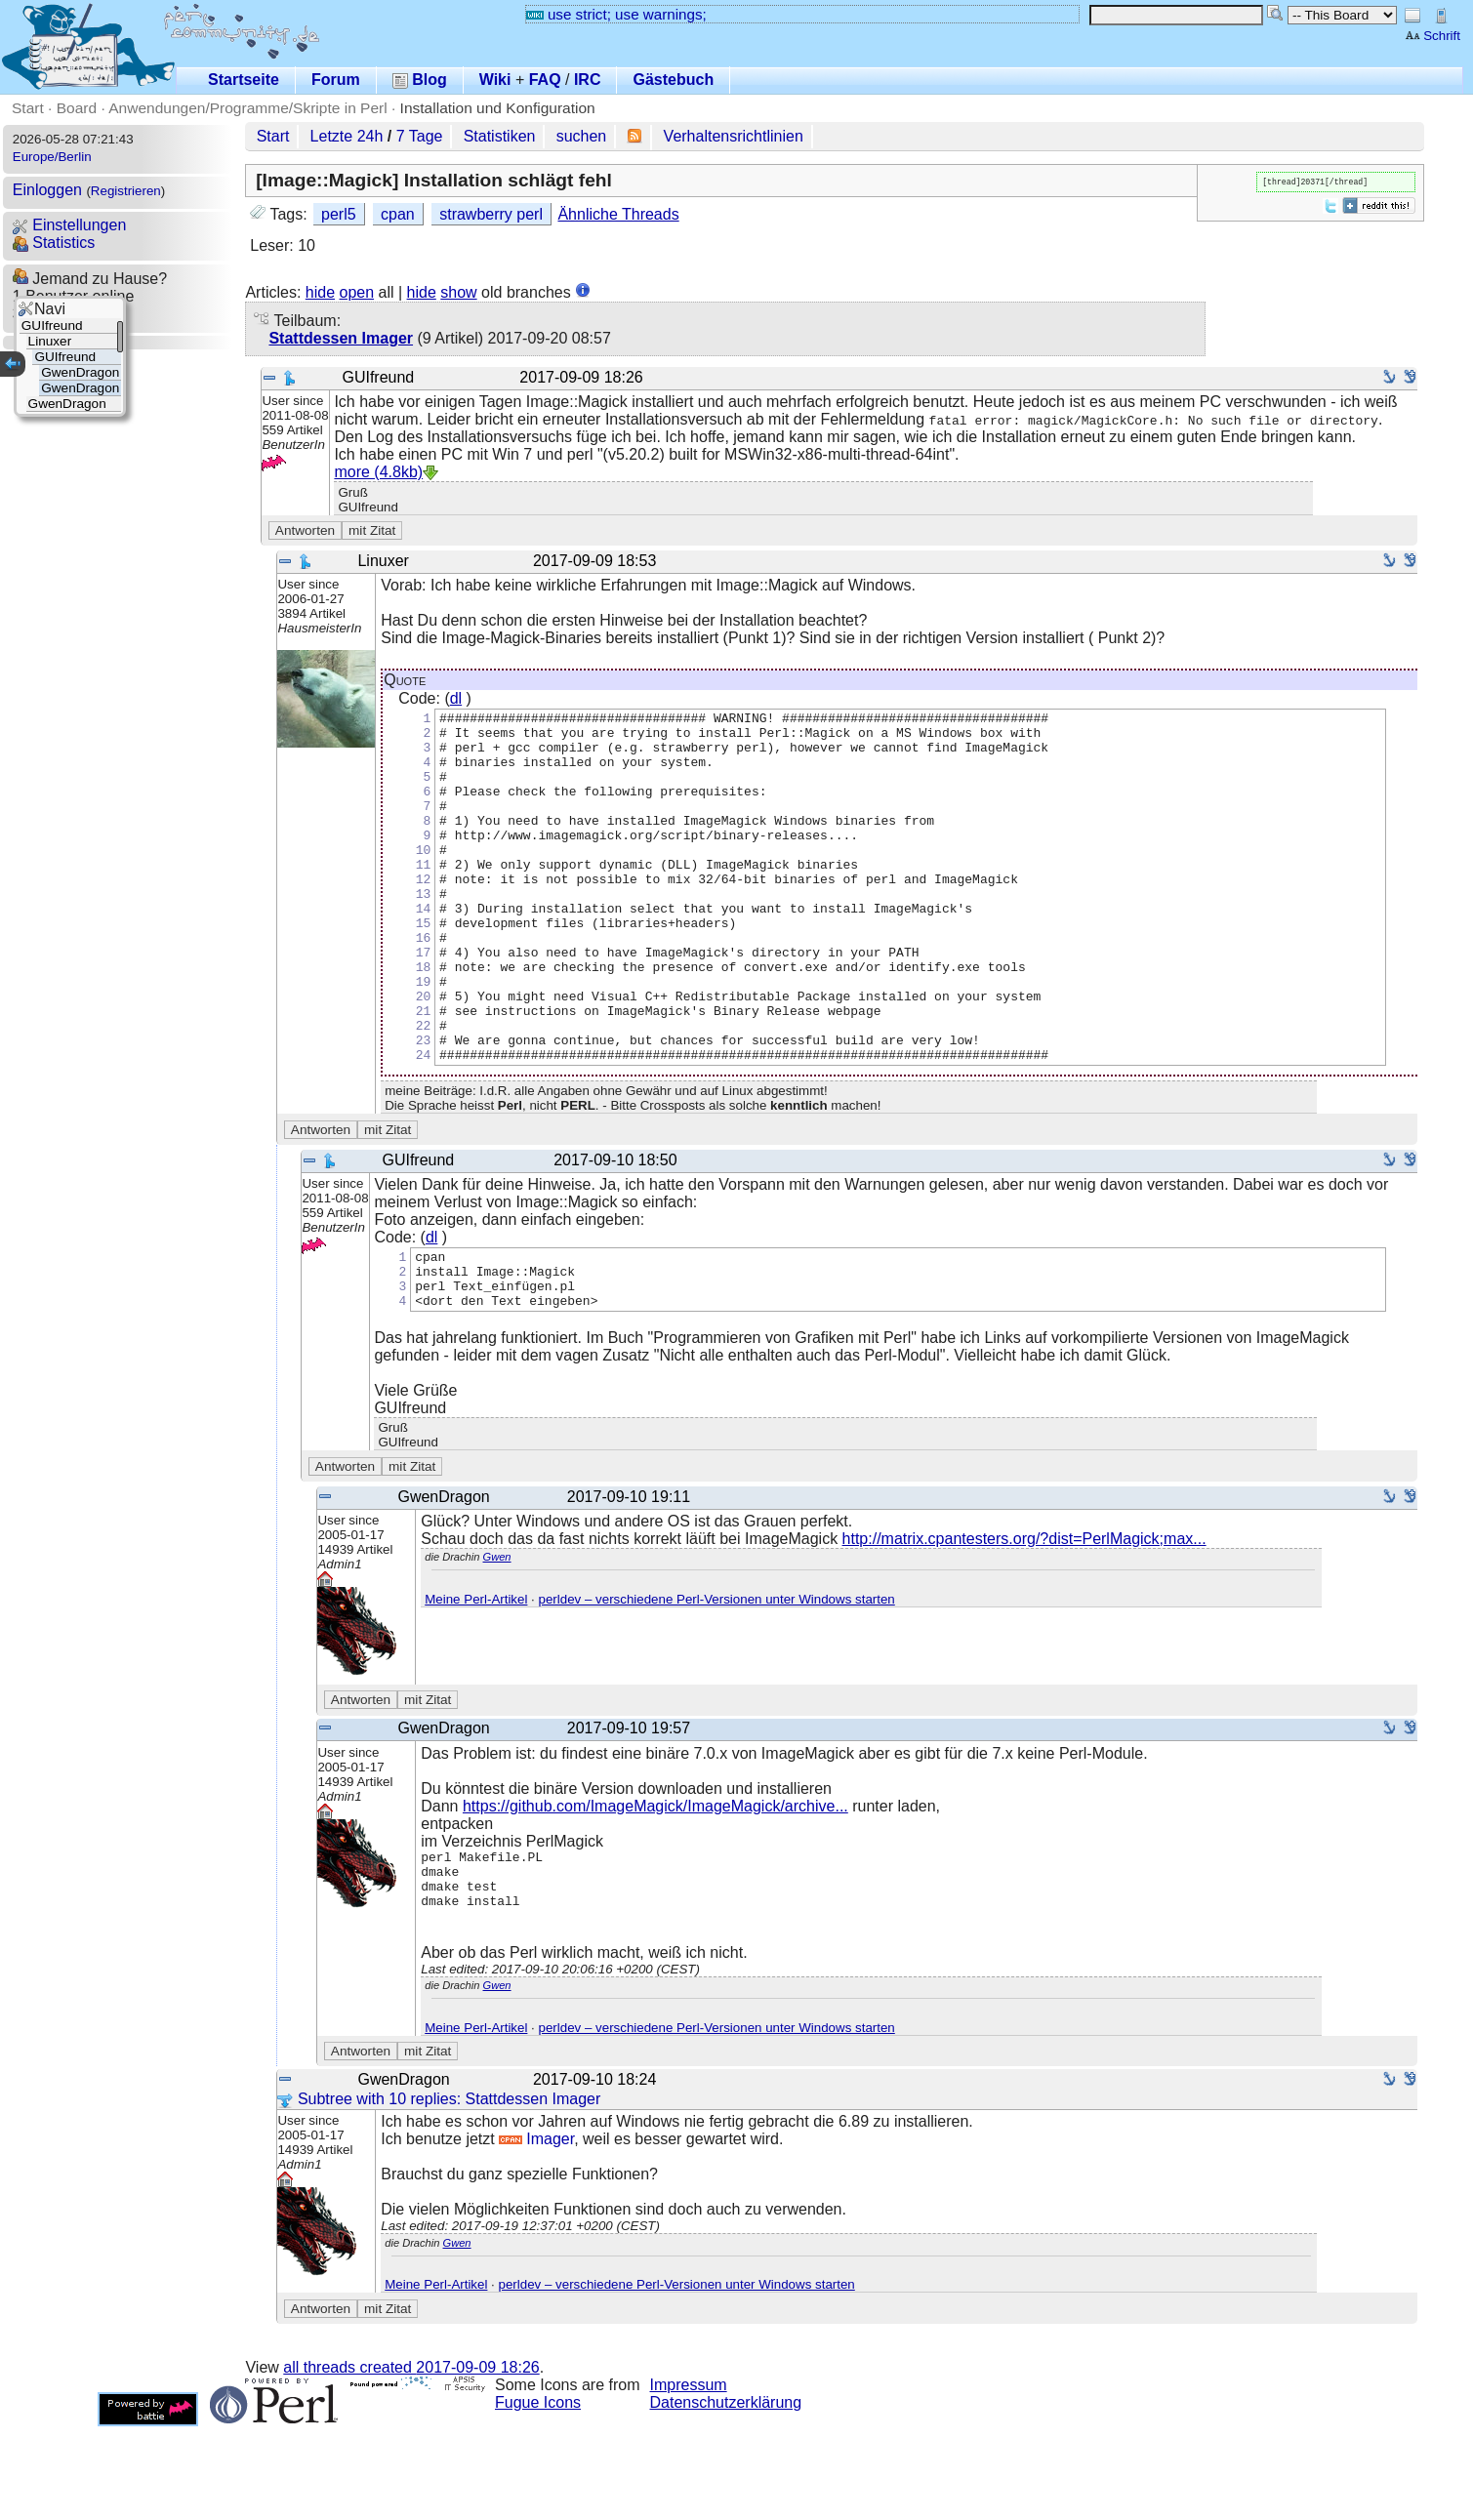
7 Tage (419, 136)
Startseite (243, 79)
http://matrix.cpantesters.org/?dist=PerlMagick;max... (1024, 1620)
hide (320, 292)
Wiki (495, 79)
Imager (536, 2232)
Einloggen (47, 190)
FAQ (545, 79)
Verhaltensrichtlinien (733, 136)
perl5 (338, 214)
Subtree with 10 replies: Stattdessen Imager (438, 2192)
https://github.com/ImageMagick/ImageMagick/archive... (655, 1888)
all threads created (411, 2461)
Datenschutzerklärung (726, 2496)
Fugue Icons (538, 2496)
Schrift (1432, 35)
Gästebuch (673, 79)
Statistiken (500, 136)
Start (28, 108)
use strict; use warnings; (616, 14)
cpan (398, 214)
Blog (419, 79)
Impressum (688, 2478)
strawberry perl (491, 214)
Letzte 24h (347, 136)
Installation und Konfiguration (497, 108)
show (458, 292)
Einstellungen (70, 225)
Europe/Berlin (52, 156)
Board (77, 108)
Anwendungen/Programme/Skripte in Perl (247, 108)
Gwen (497, 1639)
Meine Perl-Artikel (476, 1681)
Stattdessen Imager (340, 338)
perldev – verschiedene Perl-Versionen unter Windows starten (717, 1681)
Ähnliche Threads (617, 214)
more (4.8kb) (378, 472)
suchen (581, 136)
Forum (335, 79)
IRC (587, 79)
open (356, 292)
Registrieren (126, 190)
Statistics (54, 242)
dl (456, 698)
